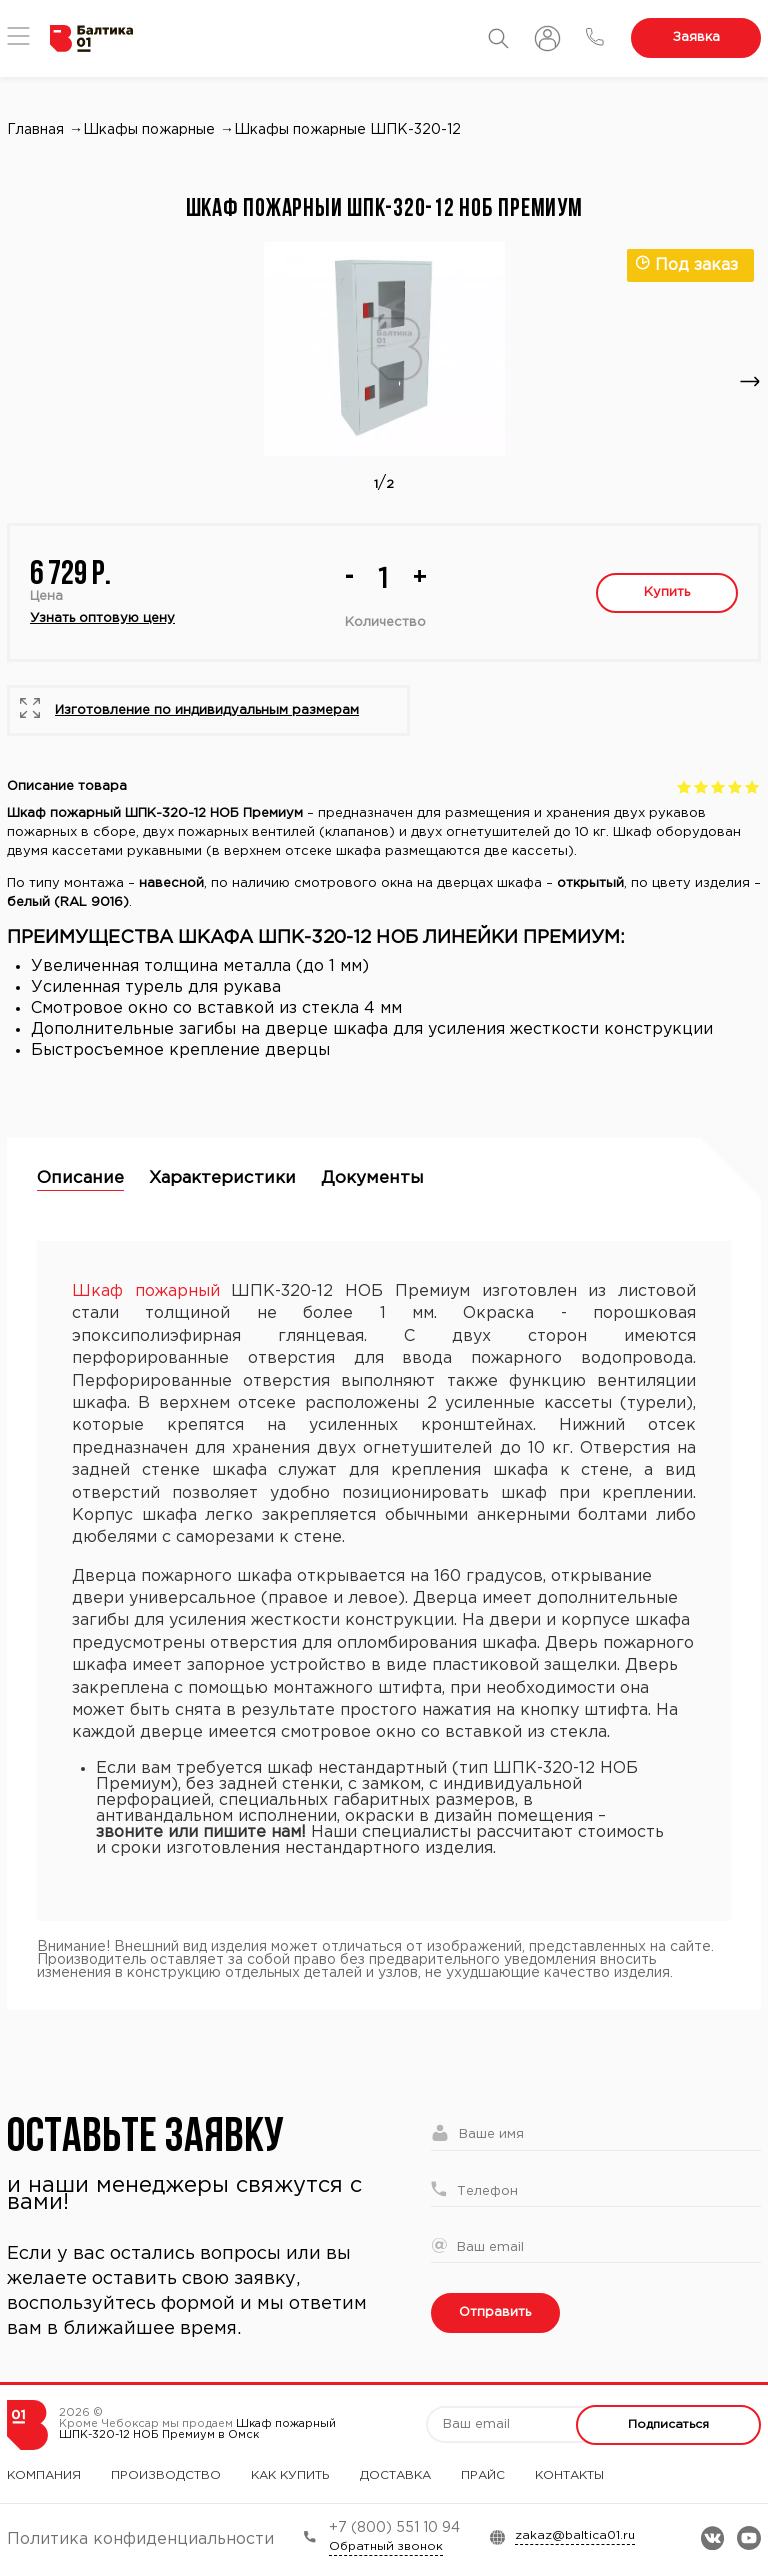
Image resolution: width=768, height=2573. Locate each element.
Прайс (483, 2475)
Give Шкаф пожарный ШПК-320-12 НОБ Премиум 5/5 (752, 786)
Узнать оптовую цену (102, 618)
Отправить (495, 2312)
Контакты (569, 2475)
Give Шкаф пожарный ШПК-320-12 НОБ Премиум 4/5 (735, 786)
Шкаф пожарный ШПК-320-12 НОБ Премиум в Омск (197, 2429)
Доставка (395, 2475)
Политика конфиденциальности (140, 2539)
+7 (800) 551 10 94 (394, 2528)
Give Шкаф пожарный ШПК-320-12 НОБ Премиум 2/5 (701, 786)
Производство (166, 2475)
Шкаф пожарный (146, 1291)
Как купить (290, 2475)
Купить (667, 592)
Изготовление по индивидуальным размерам (207, 710)
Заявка (696, 37)
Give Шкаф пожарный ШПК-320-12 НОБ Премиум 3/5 (718, 786)
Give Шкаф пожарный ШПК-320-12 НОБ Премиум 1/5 (684, 786)
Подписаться (668, 2424)
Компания (44, 2475)
